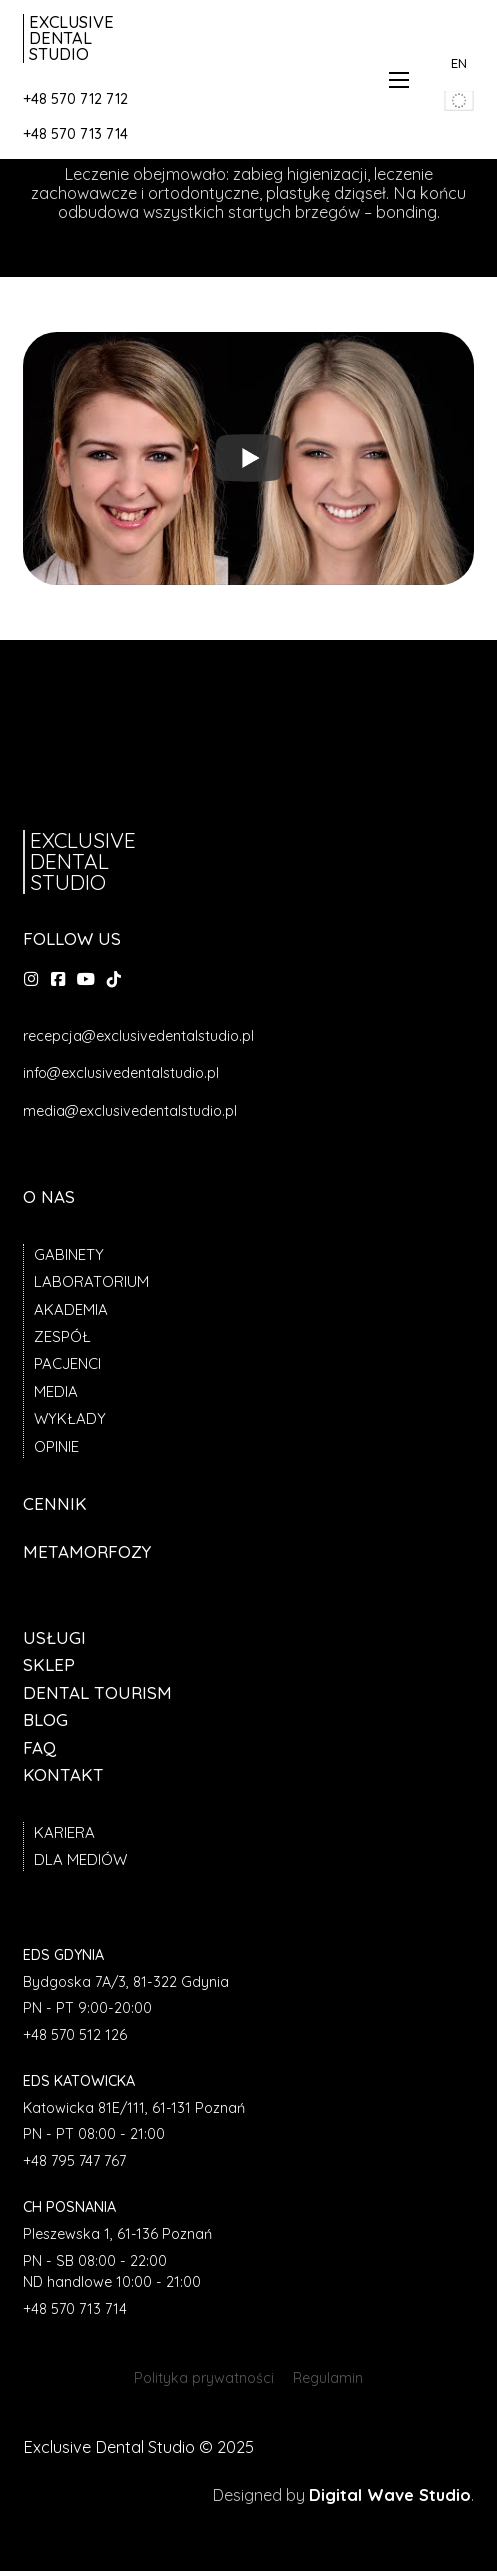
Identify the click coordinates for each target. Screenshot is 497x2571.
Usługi (54, 1637)
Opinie (56, 1446)
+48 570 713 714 (75, 134)
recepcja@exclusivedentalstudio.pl (138, 1036)
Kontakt (63, 1774)
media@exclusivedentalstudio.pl (130, 1111)
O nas (49, 1196)
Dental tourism (97, 1692)
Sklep (49, 1664)
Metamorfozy (87, 1551)
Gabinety (69, 1254)
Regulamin (328, 2378)
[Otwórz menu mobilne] (399, 80)
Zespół (62, 1336)
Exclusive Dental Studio (71, 38)
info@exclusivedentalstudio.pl (121, 1073)
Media (56, 1391)
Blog (45, 1719)
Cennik (55, 1503)
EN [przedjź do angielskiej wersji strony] (459, 63)
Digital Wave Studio (390, 2495)
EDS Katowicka (79, 2081)
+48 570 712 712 (75, 99)
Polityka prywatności (204, 2378)
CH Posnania (69, 2207)
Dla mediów (80, 1859)
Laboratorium (91, 1281)
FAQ (39, 1747)
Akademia (71, 1309)
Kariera (64, 1832)
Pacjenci (67, 1363)
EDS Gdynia (63, 1955)
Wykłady (70, 1418)
